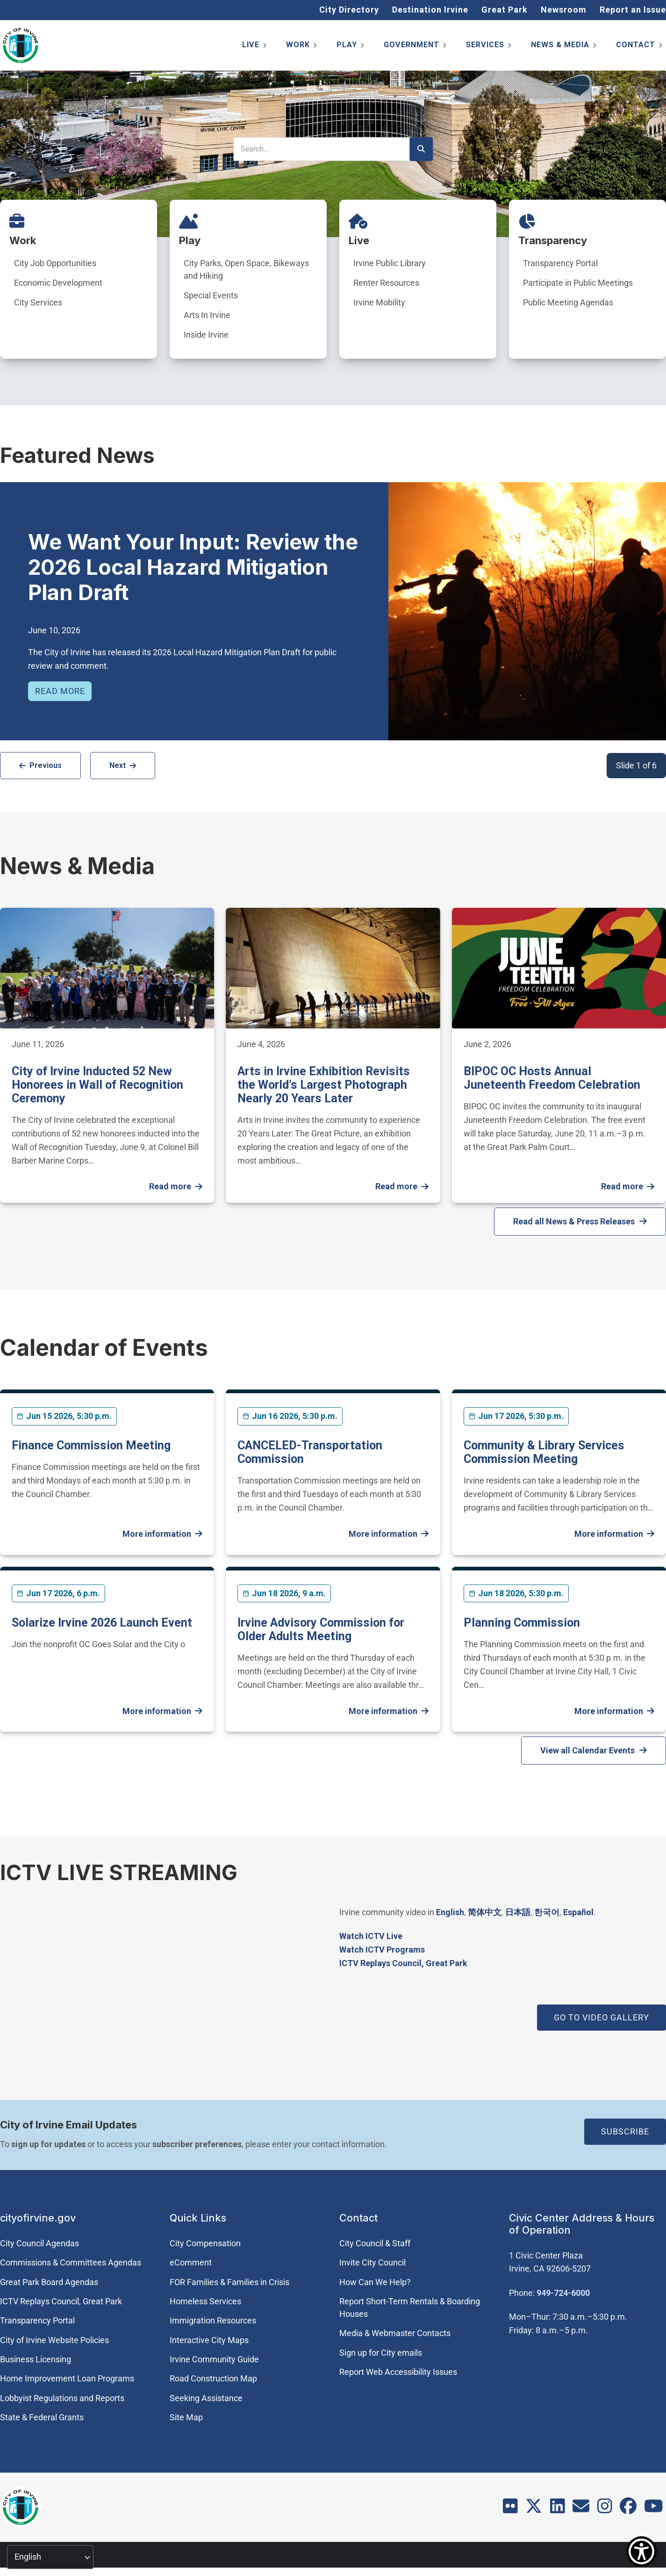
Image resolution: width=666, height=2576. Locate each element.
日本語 (517, 1912)
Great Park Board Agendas (49, 2282)
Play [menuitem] (351, 46)
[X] (533, 2509)
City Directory (349, 9)
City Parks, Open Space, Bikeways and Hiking (246, 269)
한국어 (546, 1912)
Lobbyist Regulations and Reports (62, 2398)
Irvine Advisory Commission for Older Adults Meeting (320, 1629)
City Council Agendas (39, 2243)
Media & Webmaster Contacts (395, 2333)
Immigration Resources (213, 2320)
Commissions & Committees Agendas (70, 2262)
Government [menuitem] (416, 46)
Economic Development (58, 283)
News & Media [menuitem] (564, 46)
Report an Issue (633, 9)
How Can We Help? (375, 2282)
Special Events (211, 295)
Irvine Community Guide (214, 2359)
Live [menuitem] (255, 46)
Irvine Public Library (389, 263)
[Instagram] (604, 2509)
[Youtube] (653, 2509)
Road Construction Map (213, 2378)
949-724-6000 (563, 2293)
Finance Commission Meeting (91, 1445)
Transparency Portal (560, 263)
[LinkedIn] (557, 2509)
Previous (45, 765)
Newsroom (564, 9)
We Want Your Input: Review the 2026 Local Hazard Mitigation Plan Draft (193, 567)
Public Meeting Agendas (568, 302)
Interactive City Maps (209, 2340)
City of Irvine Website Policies (54, 2340)
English (450, 1912)
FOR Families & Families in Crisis (229, 2282)
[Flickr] (510, 2509)
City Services (38, 302)
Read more (60, 691)
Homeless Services (205, 2301)
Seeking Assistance (206, 2398)
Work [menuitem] (302, 46)
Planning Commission (522, 1622)
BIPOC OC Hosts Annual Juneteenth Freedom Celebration (552, 1078)
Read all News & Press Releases (574, 1221)
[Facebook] (628, 2509)
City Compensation (205, 2243)
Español (578, 1912)
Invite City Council (372, 2262)
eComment (191, 2262)
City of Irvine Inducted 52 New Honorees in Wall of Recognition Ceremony (97, 1084)
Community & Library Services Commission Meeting (544, 1452)
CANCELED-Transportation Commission (309, 1452)
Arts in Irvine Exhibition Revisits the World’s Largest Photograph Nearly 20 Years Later (323, 1084)
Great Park (504, 9)
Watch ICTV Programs (382, 1949)
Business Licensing (35, 2359)
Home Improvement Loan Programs (67, 2378)
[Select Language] (50, 2557)
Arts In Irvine (207, 315)
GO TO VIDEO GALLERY (601, 2017)
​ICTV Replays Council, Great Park (403, 1963)
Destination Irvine (430, 9)
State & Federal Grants (42, 2417)
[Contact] (581, 2509)
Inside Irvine (206, 335)
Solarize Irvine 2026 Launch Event (102, 1622)
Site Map (186, 2417)
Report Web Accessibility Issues (398, 2372)
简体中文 (484, 1912)
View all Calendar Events (587, 1750)
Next (117, 765)
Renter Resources (386, 283)
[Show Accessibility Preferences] (641, 2551)
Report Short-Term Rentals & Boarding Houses (409, 2307)
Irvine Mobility (379, 302)
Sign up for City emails (380, 2353)
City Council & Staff (374, 2243)
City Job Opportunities (55, 263)
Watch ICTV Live (370, 1936)
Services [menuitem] (489, 46)
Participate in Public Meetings (578, 283)
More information (156, 1534)
